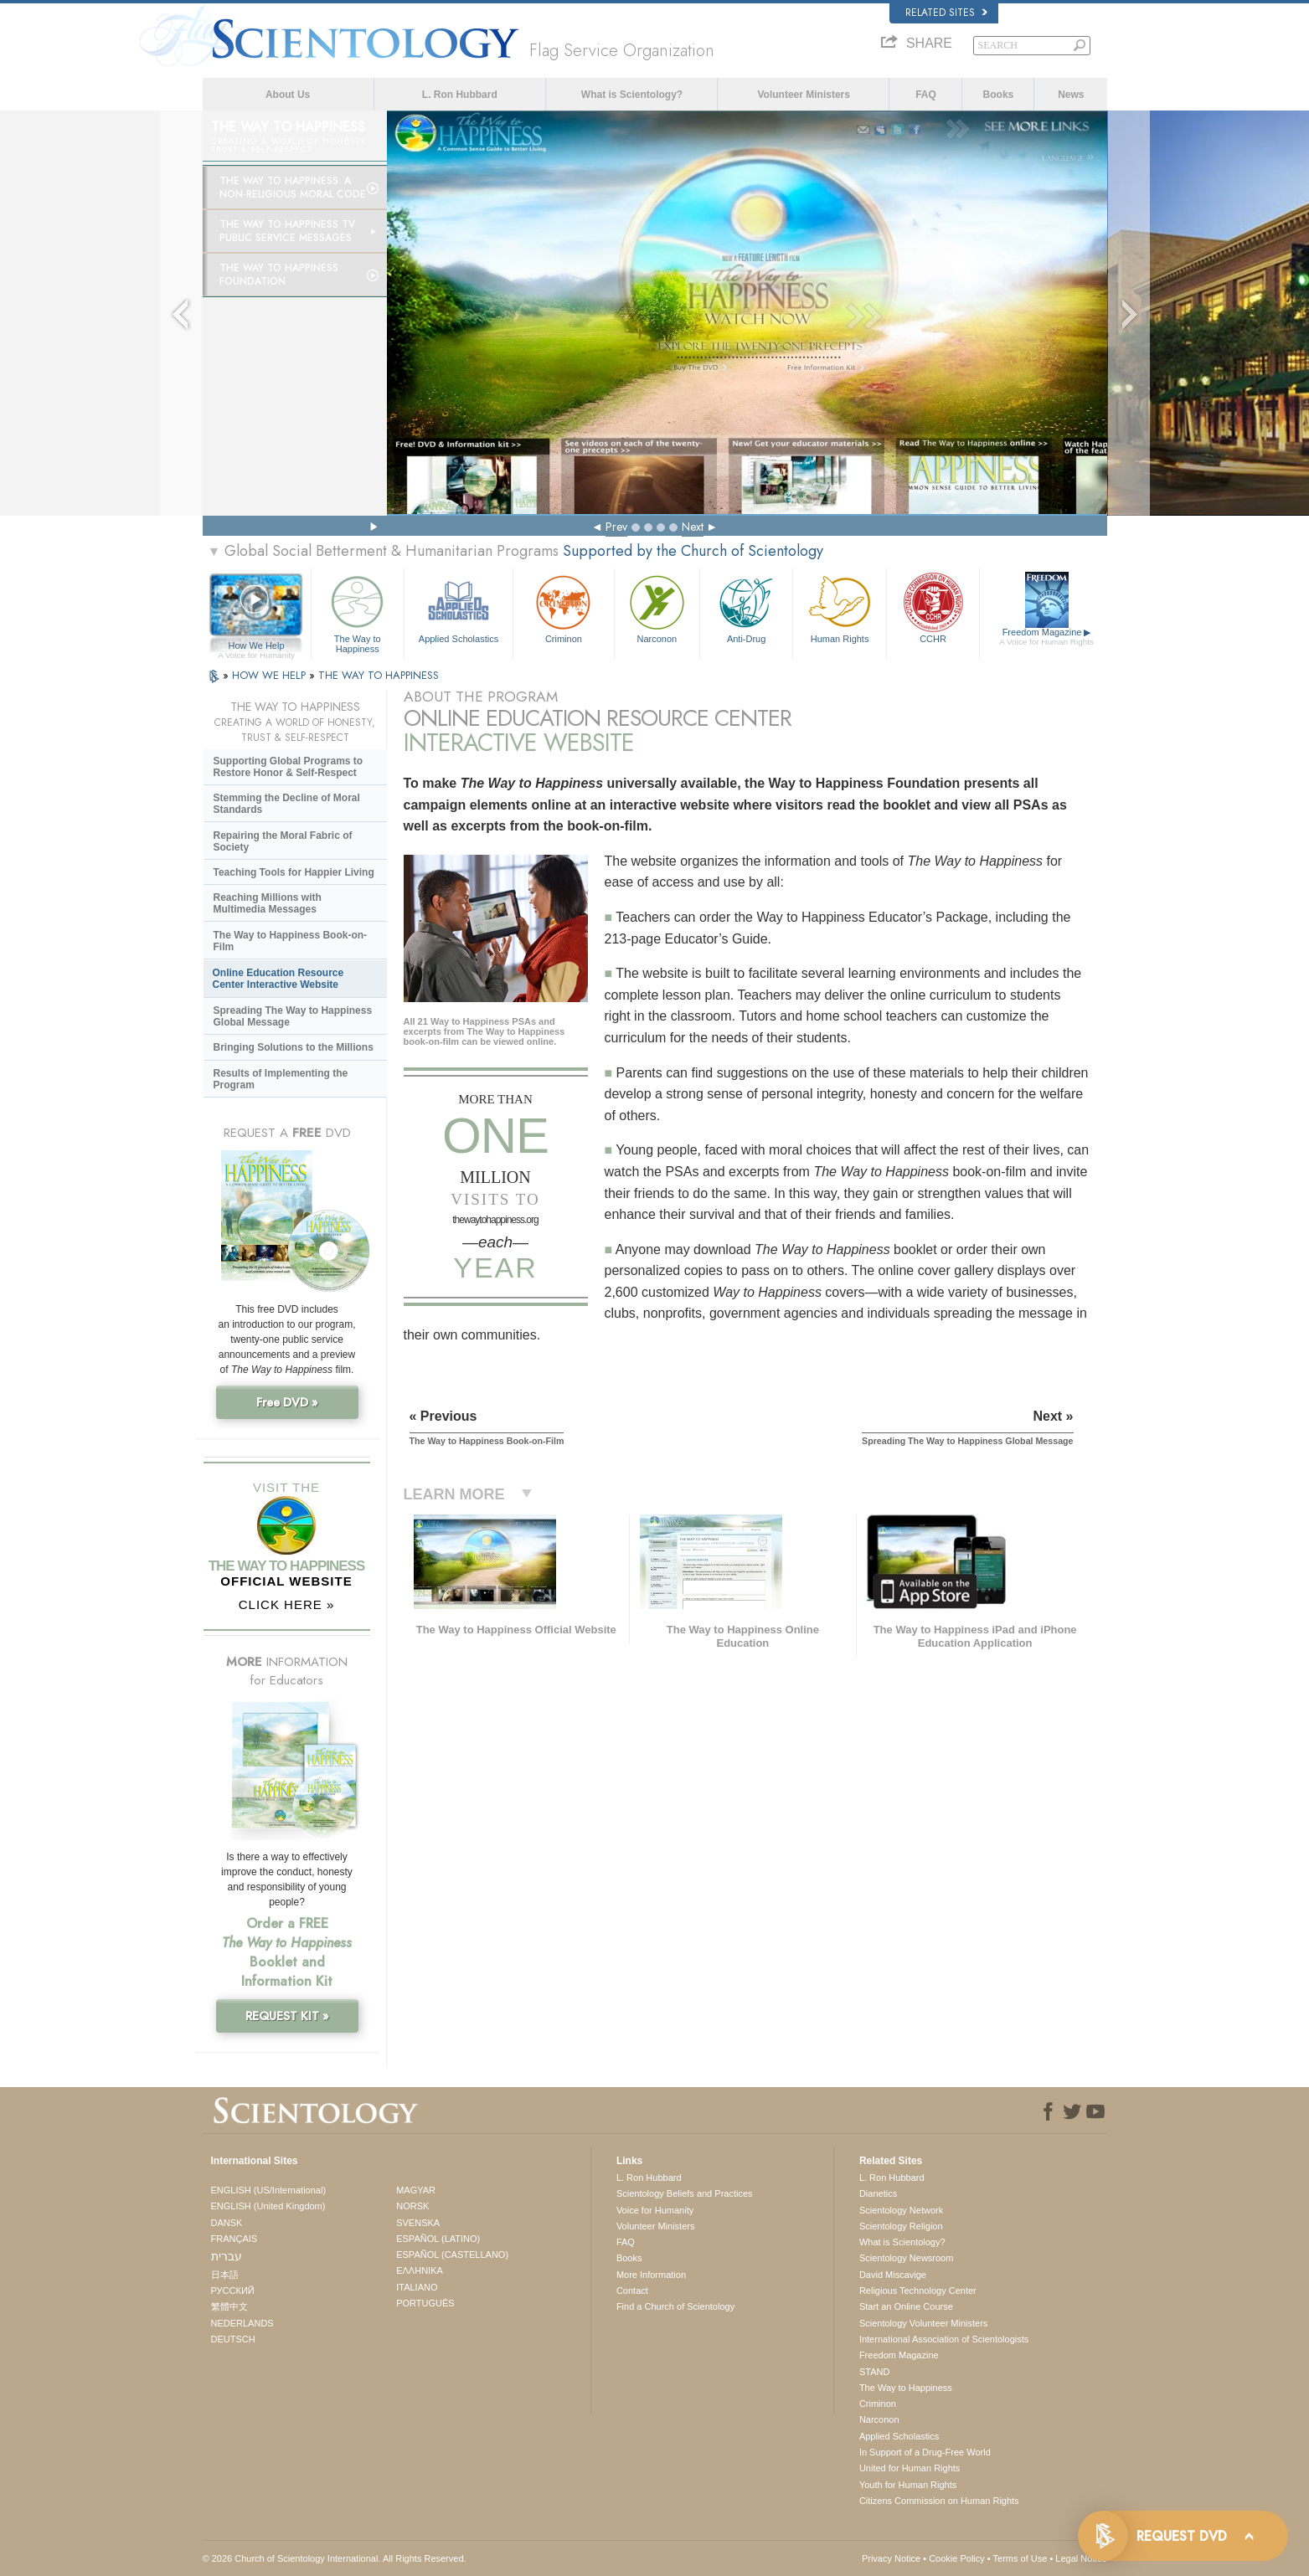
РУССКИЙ (233, 2290)
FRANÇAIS (234, 2239)
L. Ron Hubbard (459, 94)
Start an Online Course (906, 2306)
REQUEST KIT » (287, 2016)
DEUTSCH (233, 2339)
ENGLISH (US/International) (269, 2190)
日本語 (225, 2275)
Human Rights (839, 607)
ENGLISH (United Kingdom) (268, 2206)
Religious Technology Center (918, 2290)
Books (998, 94)
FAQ (925, 94)
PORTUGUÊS (425, 2303)
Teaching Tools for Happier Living (294, 872)
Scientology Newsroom (906, 2258)
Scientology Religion (901, 2226)
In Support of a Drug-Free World (925, 2452)
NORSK (412, 2206)
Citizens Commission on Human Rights (939, 2501)
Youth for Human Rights (907, 2485)
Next (692, 526)
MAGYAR (415, 2190)
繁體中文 (229, 2306)
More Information (651, 2275)
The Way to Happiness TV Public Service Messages (287, 231)
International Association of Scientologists (943, 2339)
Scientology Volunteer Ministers (923, 2323)
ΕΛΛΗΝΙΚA (419, 2270)
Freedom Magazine (1046, 637)
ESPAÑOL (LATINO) (438, 2239)
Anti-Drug (746, 607)
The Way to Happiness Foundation (278, 274)
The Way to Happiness (357, 611)
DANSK (227, 2223)
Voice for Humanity (654, 2210)
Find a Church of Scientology (675, 2306)
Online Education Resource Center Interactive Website (278, 978)
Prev (616, 526)
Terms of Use (1020, 2558)
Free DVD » (287, 1402)
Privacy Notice (891, 2558)
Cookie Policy (957, 2558)
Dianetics (878, 2193)
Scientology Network (901, 2210)
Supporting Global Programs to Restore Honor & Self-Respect (288, 767)
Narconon (657, 607)
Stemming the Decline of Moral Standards (287, 803)
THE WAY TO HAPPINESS (378, 675)
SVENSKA (418, 2223)
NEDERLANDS (242, 2323)
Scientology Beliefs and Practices (684, 2193)
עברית (226, 2256)
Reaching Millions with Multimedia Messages (268, 903)
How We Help (257, 646)
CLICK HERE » (287, 1604)
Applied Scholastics (458, 607)
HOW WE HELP (270, 675)
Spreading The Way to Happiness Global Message (293, 1016)
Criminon (564, 607)
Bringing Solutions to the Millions (294, 1047)
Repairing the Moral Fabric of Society (283, 841)
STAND (874, 2372)
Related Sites (946, 12)
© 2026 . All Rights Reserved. (334, 2558)
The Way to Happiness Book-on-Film (291, 941)
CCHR (933, 607)
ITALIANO (416, 2287)
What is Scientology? (632, 94)
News (1071, 94)
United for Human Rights (909, 2468)
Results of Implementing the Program (281, 1079)
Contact (632, 2290)
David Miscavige (892, 2275)
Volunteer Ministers (803, 94)
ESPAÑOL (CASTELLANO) (452, 2255)
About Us (287, 94)
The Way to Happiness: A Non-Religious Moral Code (292, 187)
